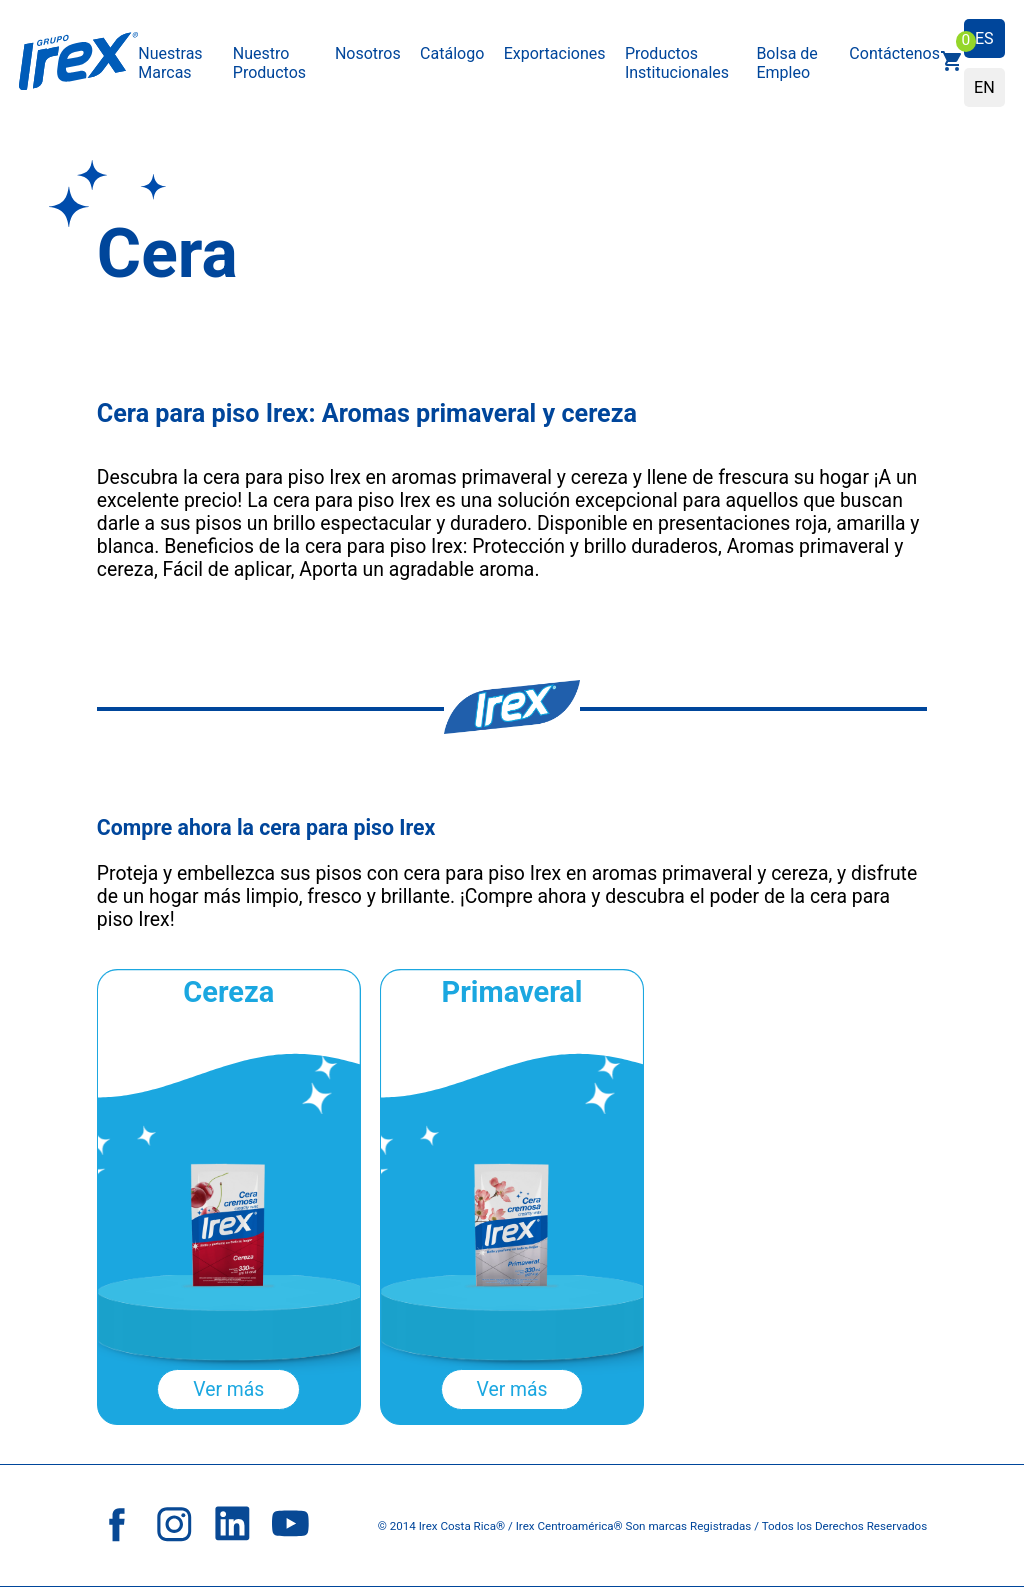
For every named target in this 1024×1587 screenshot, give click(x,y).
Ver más (228, 1389)
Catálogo (452, 53)
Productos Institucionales (677, 63)
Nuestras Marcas (170, 63)
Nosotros (368, 53)
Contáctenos (894, 53)
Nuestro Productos (269, 63)
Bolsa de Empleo (786, 63)
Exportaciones (555, 53)
